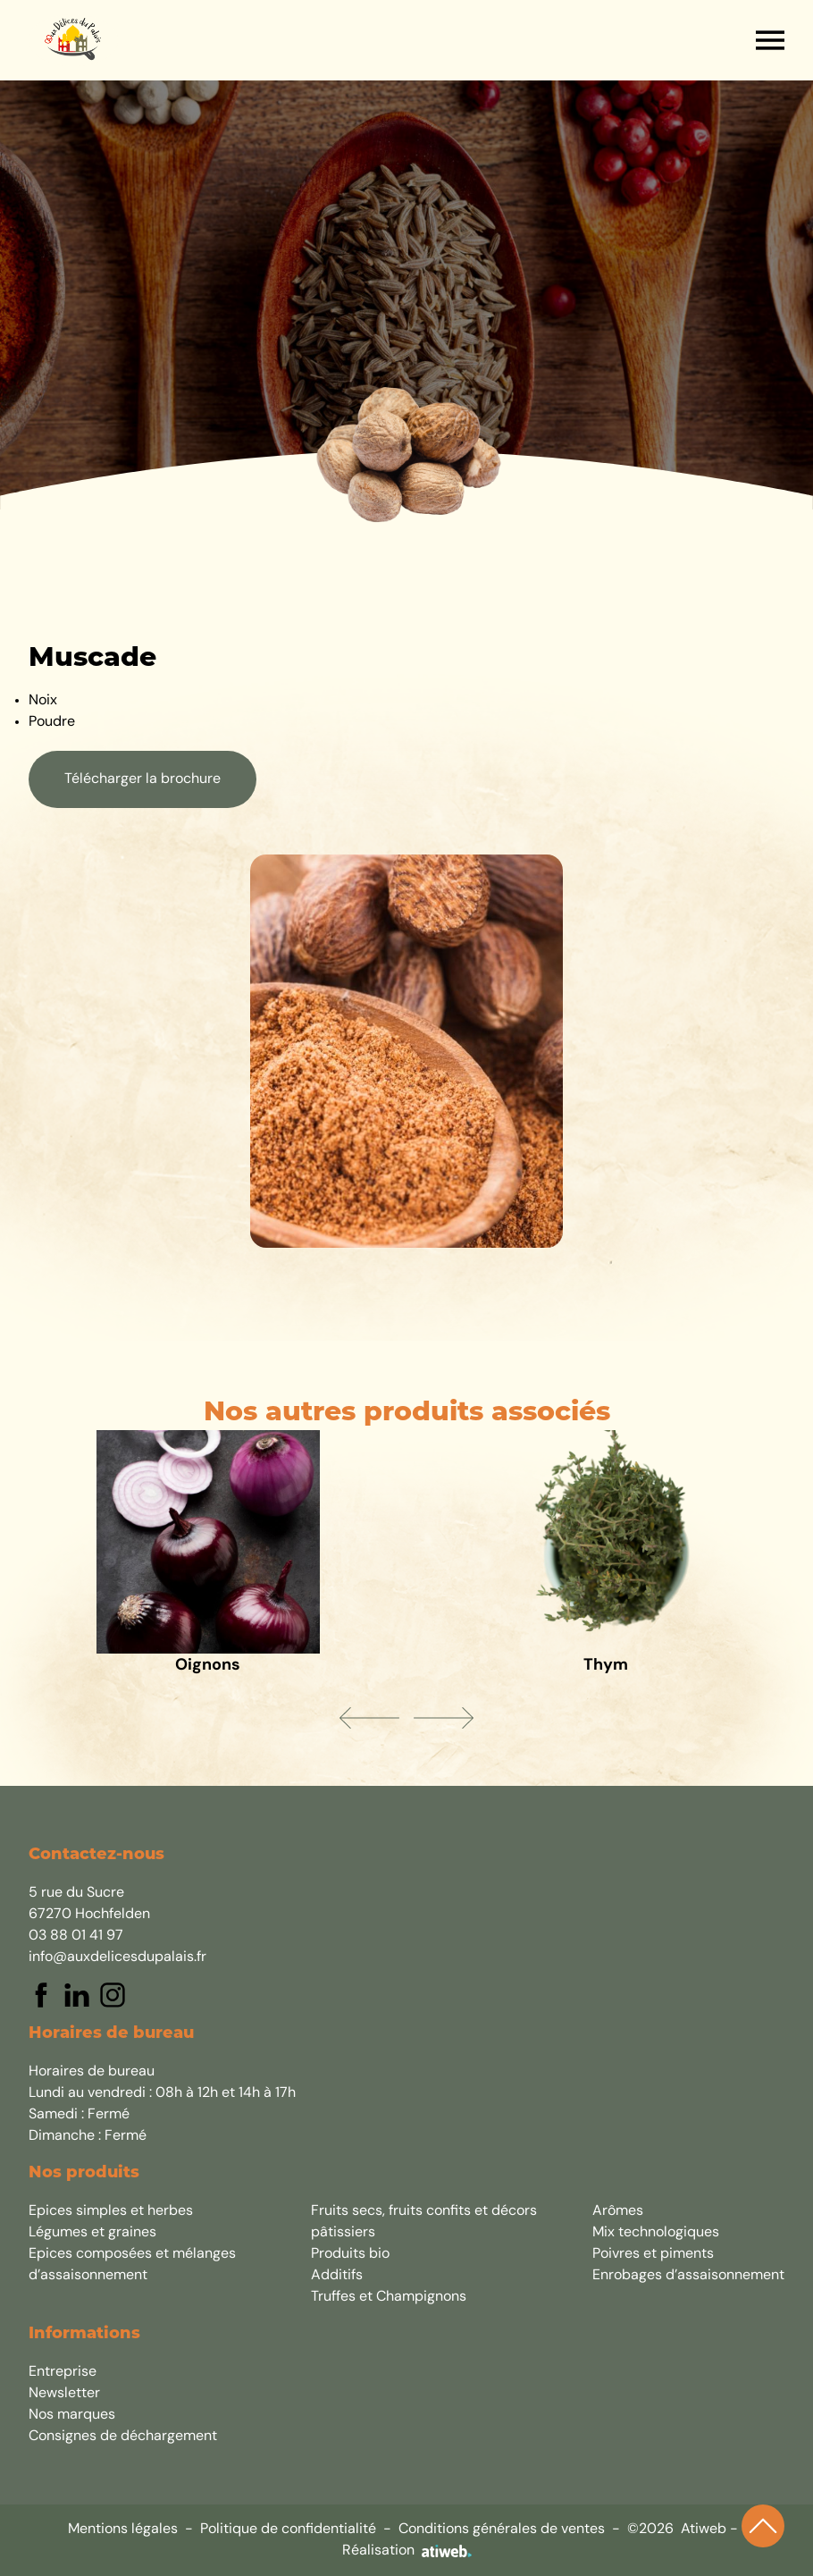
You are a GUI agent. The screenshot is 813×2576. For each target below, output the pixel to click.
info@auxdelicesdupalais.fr (117, 1957)
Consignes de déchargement (123, 2436)
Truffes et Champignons (388, 2297)
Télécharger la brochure (142, 779)
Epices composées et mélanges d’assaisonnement (132, 2265)
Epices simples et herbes (111, 2211)
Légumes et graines (92, 2233)
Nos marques (72, 2415)
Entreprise (62, 2372)
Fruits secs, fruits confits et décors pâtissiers (424, 2222)
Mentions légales (123, 2529)
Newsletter (64, 2394)
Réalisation (407, 2551)
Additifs (337, 2276)
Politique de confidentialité (288, 2529)
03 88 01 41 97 (76, 1936)
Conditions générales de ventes (501, 2529)
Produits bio (350, 2254)
